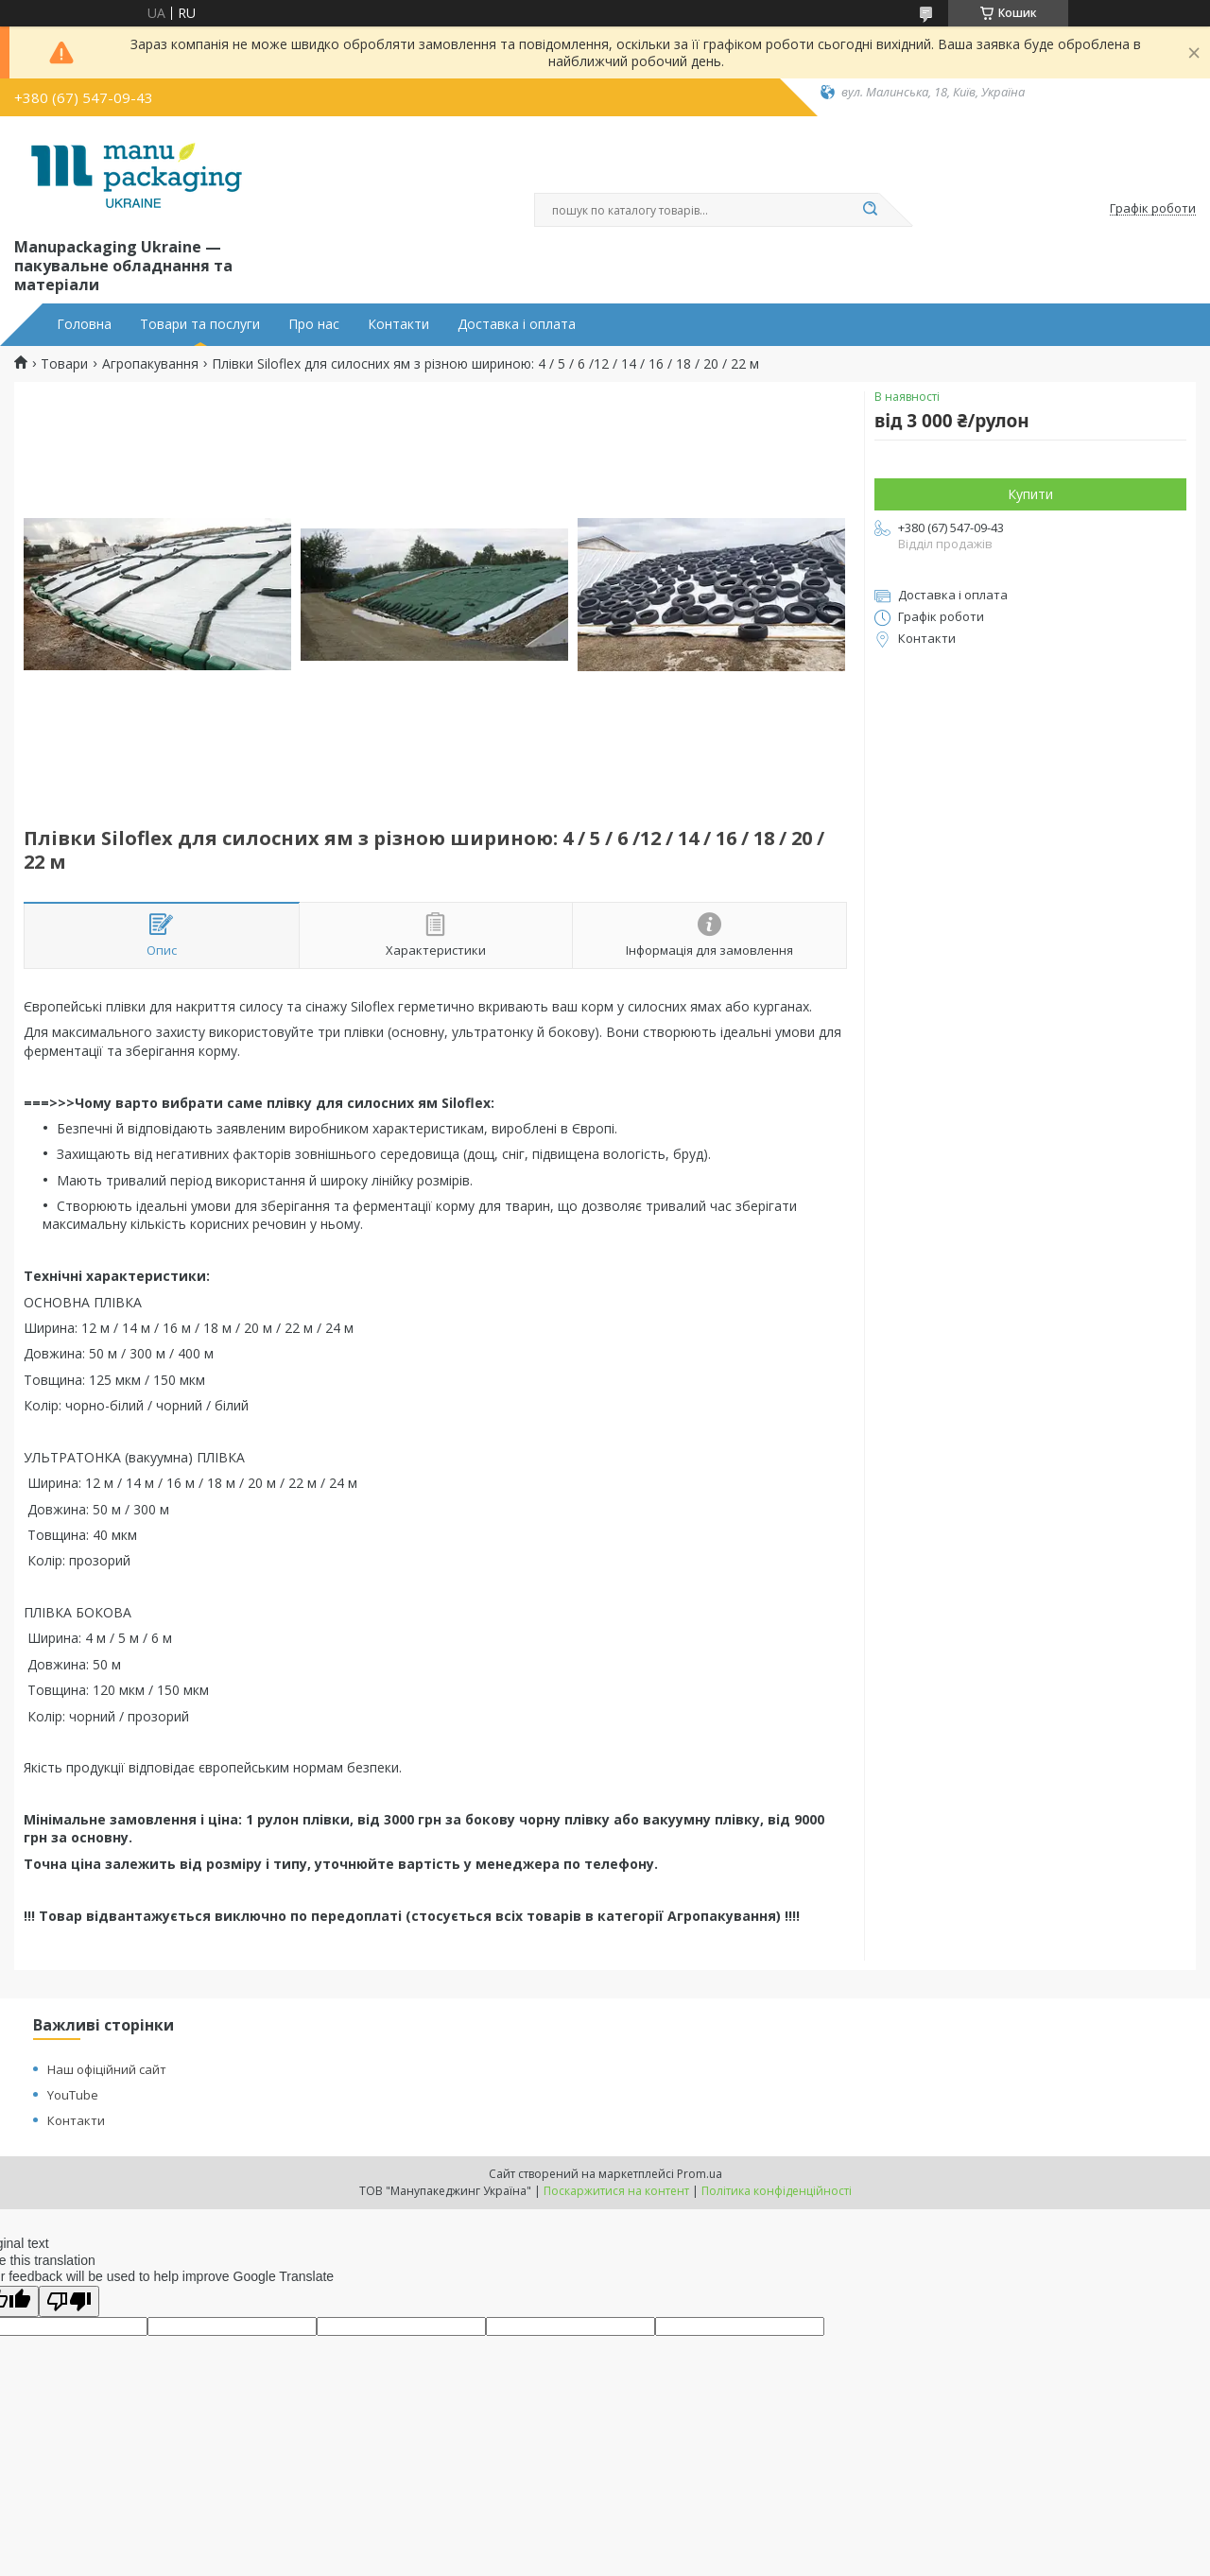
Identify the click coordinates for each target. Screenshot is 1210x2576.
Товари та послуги (200, 324)
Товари (64, 363)
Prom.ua (699, 2174)
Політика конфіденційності (776, 2191)
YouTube (72, 2094)
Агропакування (150, 363)
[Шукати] (870, 210)
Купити (1030, 494)
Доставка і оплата (517, 324)
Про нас (313, 324)
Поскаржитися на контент (616, 2191)
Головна (84, 324)
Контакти (398, 324)
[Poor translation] (69, 2301)
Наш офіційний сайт (106, 2069)
